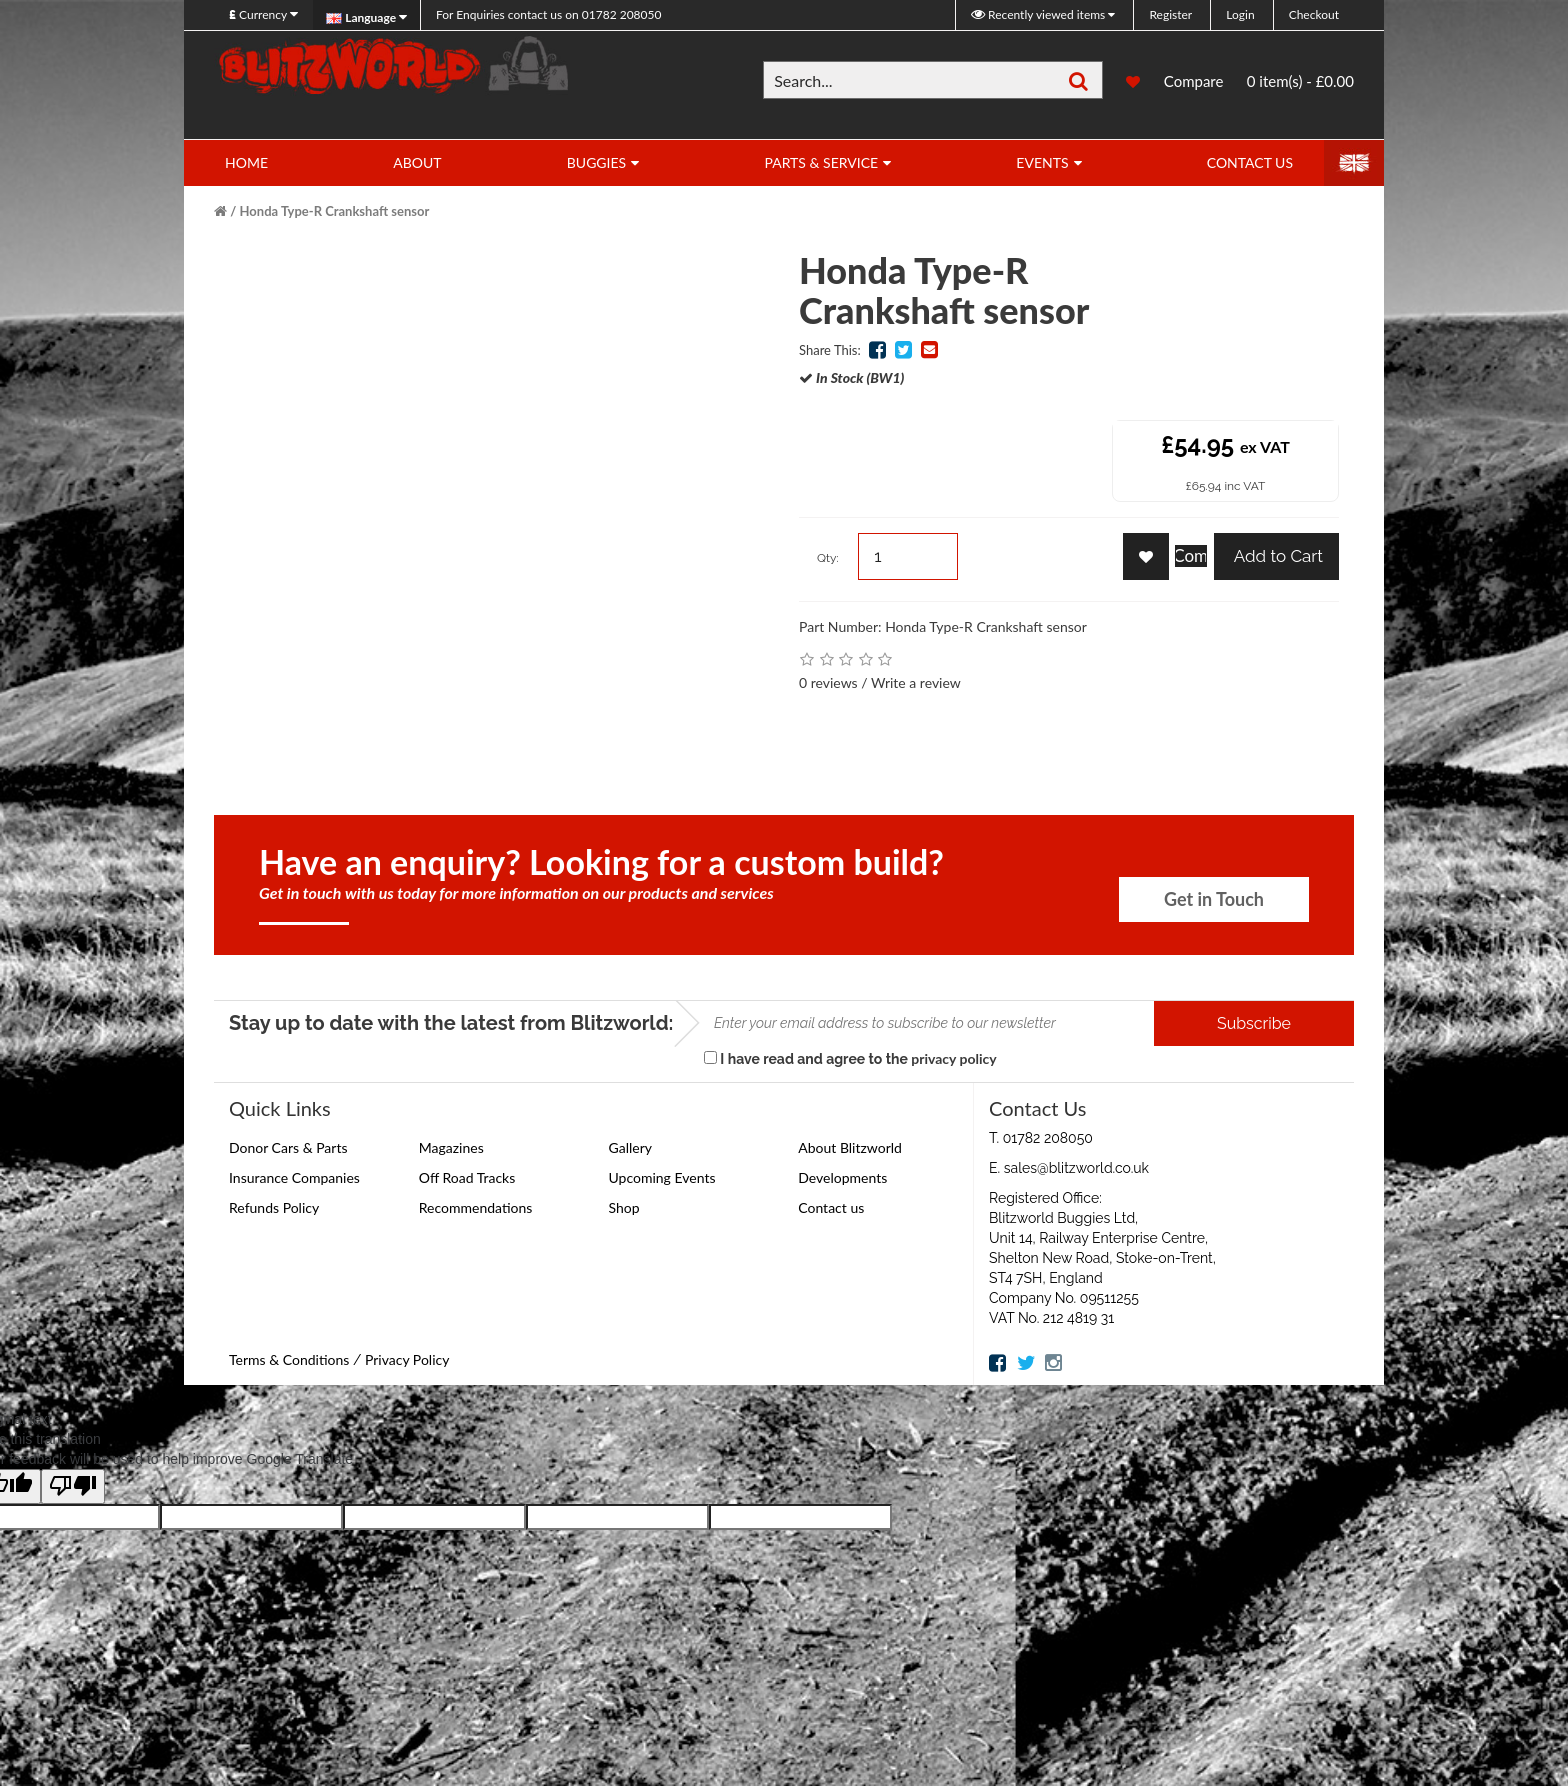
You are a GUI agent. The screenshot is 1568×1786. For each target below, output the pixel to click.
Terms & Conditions (289, 1359)
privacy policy (953, 1058)
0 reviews (828, 682)
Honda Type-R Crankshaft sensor (335, 211)
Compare (1194, 83)
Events (1042, 162)
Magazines (451, 1147)
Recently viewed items (1039, 14)
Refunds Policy (274, 1207)
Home (246, 162)
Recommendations (476, 1207)
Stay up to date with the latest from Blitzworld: (451, 1023)
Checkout (1314, 14)
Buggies (596, 162)
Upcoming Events (662, 1177)
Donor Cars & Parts (288, 1147)
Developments (842, 1177)
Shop (624, 1207)
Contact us (831, 1207)
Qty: (828, 558)
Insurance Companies (294, 1177)
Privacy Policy (407, 1359)
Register (1170, 14)
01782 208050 (548, 14)
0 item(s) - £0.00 (1300, 81)
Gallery (630, 1147)
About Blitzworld (850, 1147)
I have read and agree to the (850, 1058)
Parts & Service (821, 162)
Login (1240, 14)
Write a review (916, 682)
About (417, 162)
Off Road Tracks (467, 1177)
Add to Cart (1276, 556)
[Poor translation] (73, 1486)
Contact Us (1250, 162)
